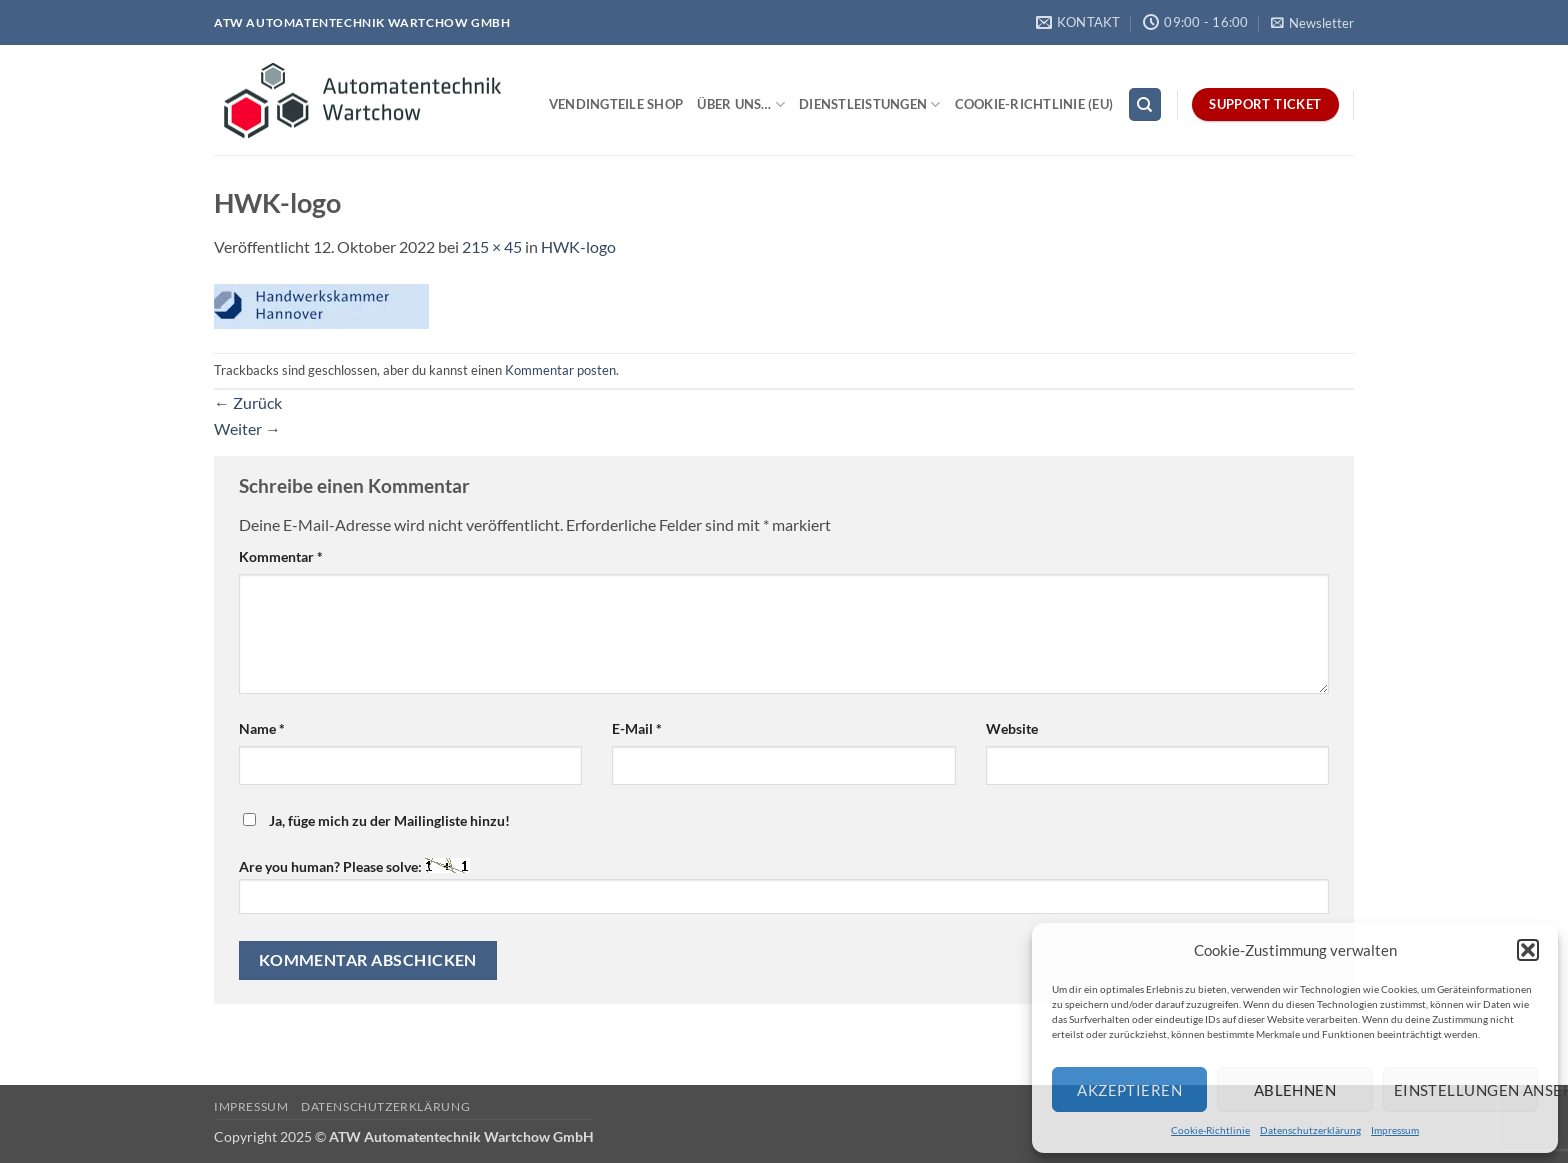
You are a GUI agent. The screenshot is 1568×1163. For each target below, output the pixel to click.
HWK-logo (578, 246)
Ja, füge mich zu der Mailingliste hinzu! (376, 820)
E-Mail (637, 728)
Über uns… (741, 104)
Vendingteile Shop (616, 104)
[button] (1528, 950)
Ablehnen (1295, 1090)
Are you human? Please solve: (784, 885)
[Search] (1145, 104)
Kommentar (281, 556)
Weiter (247, 428)
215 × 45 (492, 246)
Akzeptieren (1129, 1090)
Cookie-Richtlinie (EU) (1034, 104)
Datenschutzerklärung (1310, 1130)
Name (262, 728)
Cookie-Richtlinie (1210, 1130)
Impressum (1395, 1130)
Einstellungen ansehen (1466, 1090)
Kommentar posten (560, 370)
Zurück (248, 402)
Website (1012, 728)
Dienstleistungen (870, 104)
